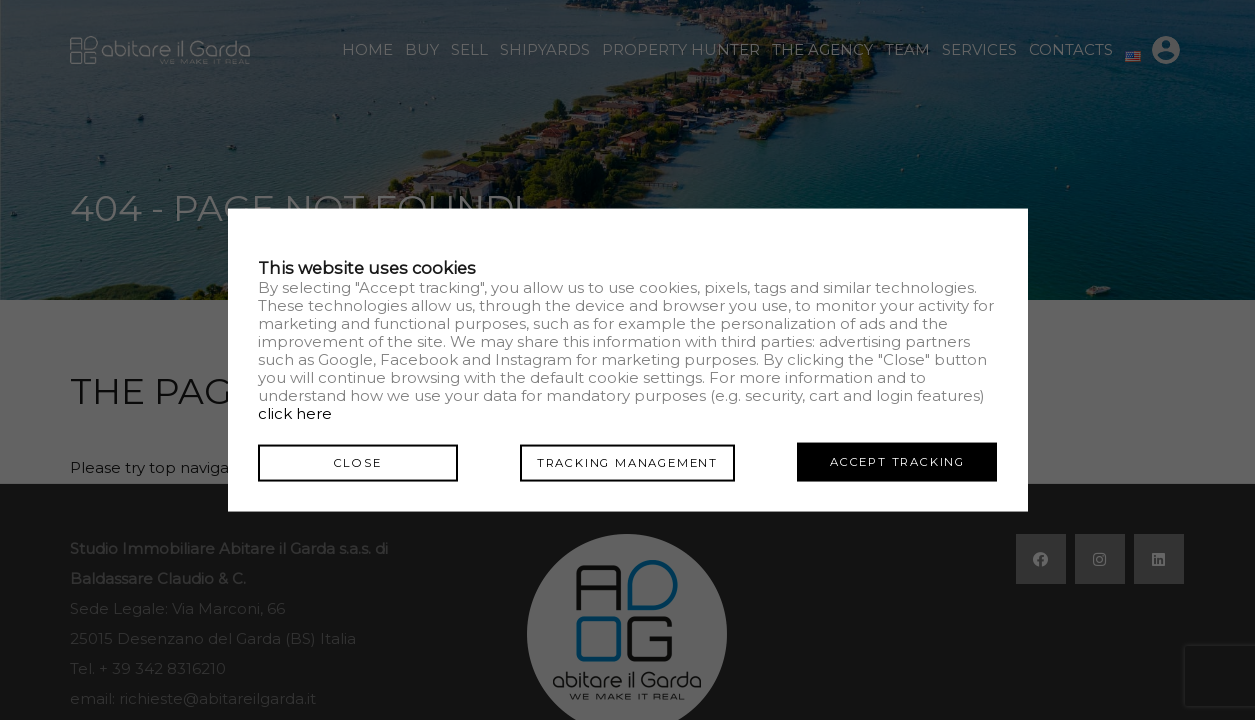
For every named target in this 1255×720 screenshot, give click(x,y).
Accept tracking (897, 461)
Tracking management (627, 461)
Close (358, 461)
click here (295, 413)
